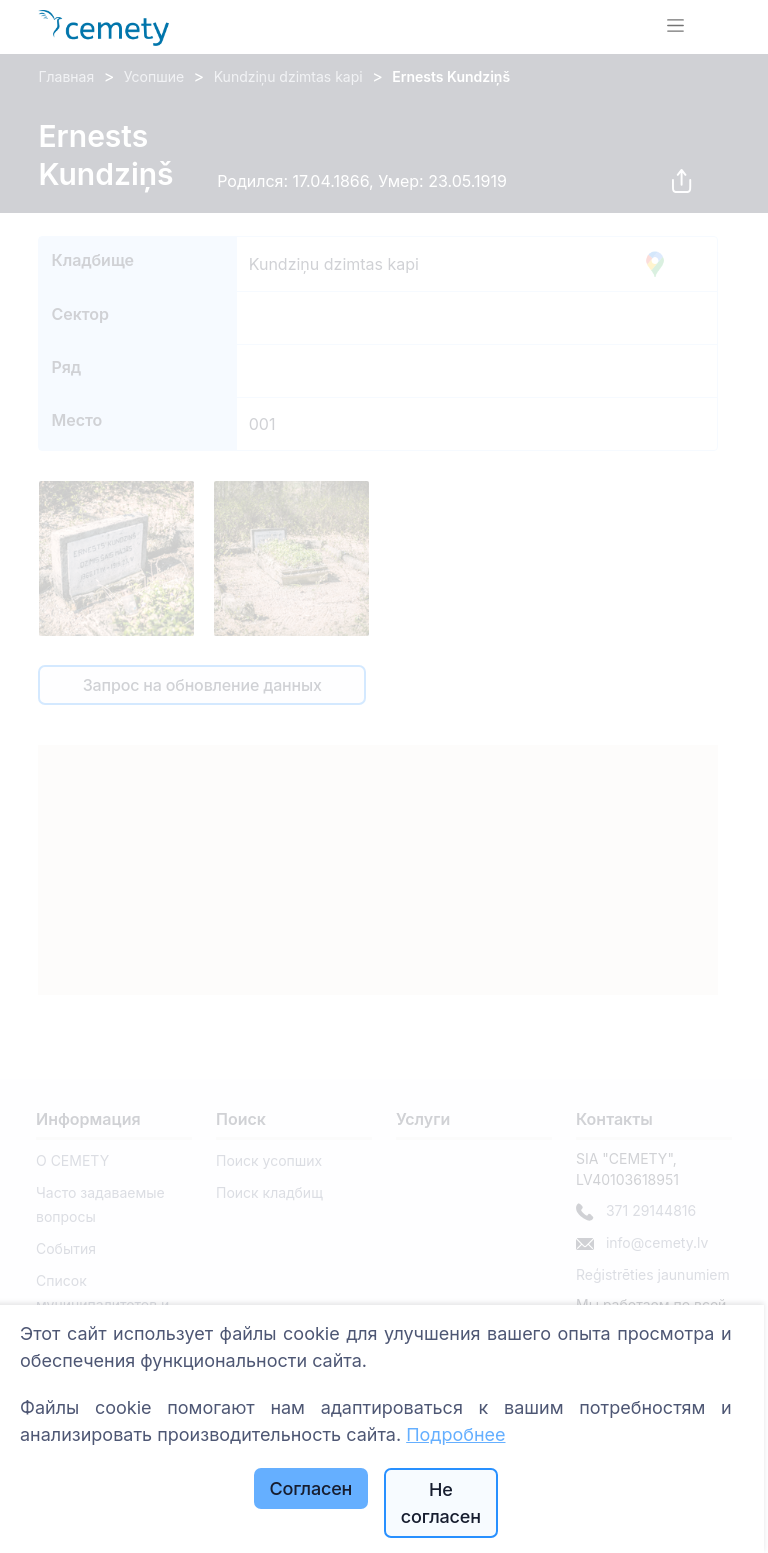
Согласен (310, 1488)
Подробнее (455, 1434)
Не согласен (441, 1503)
